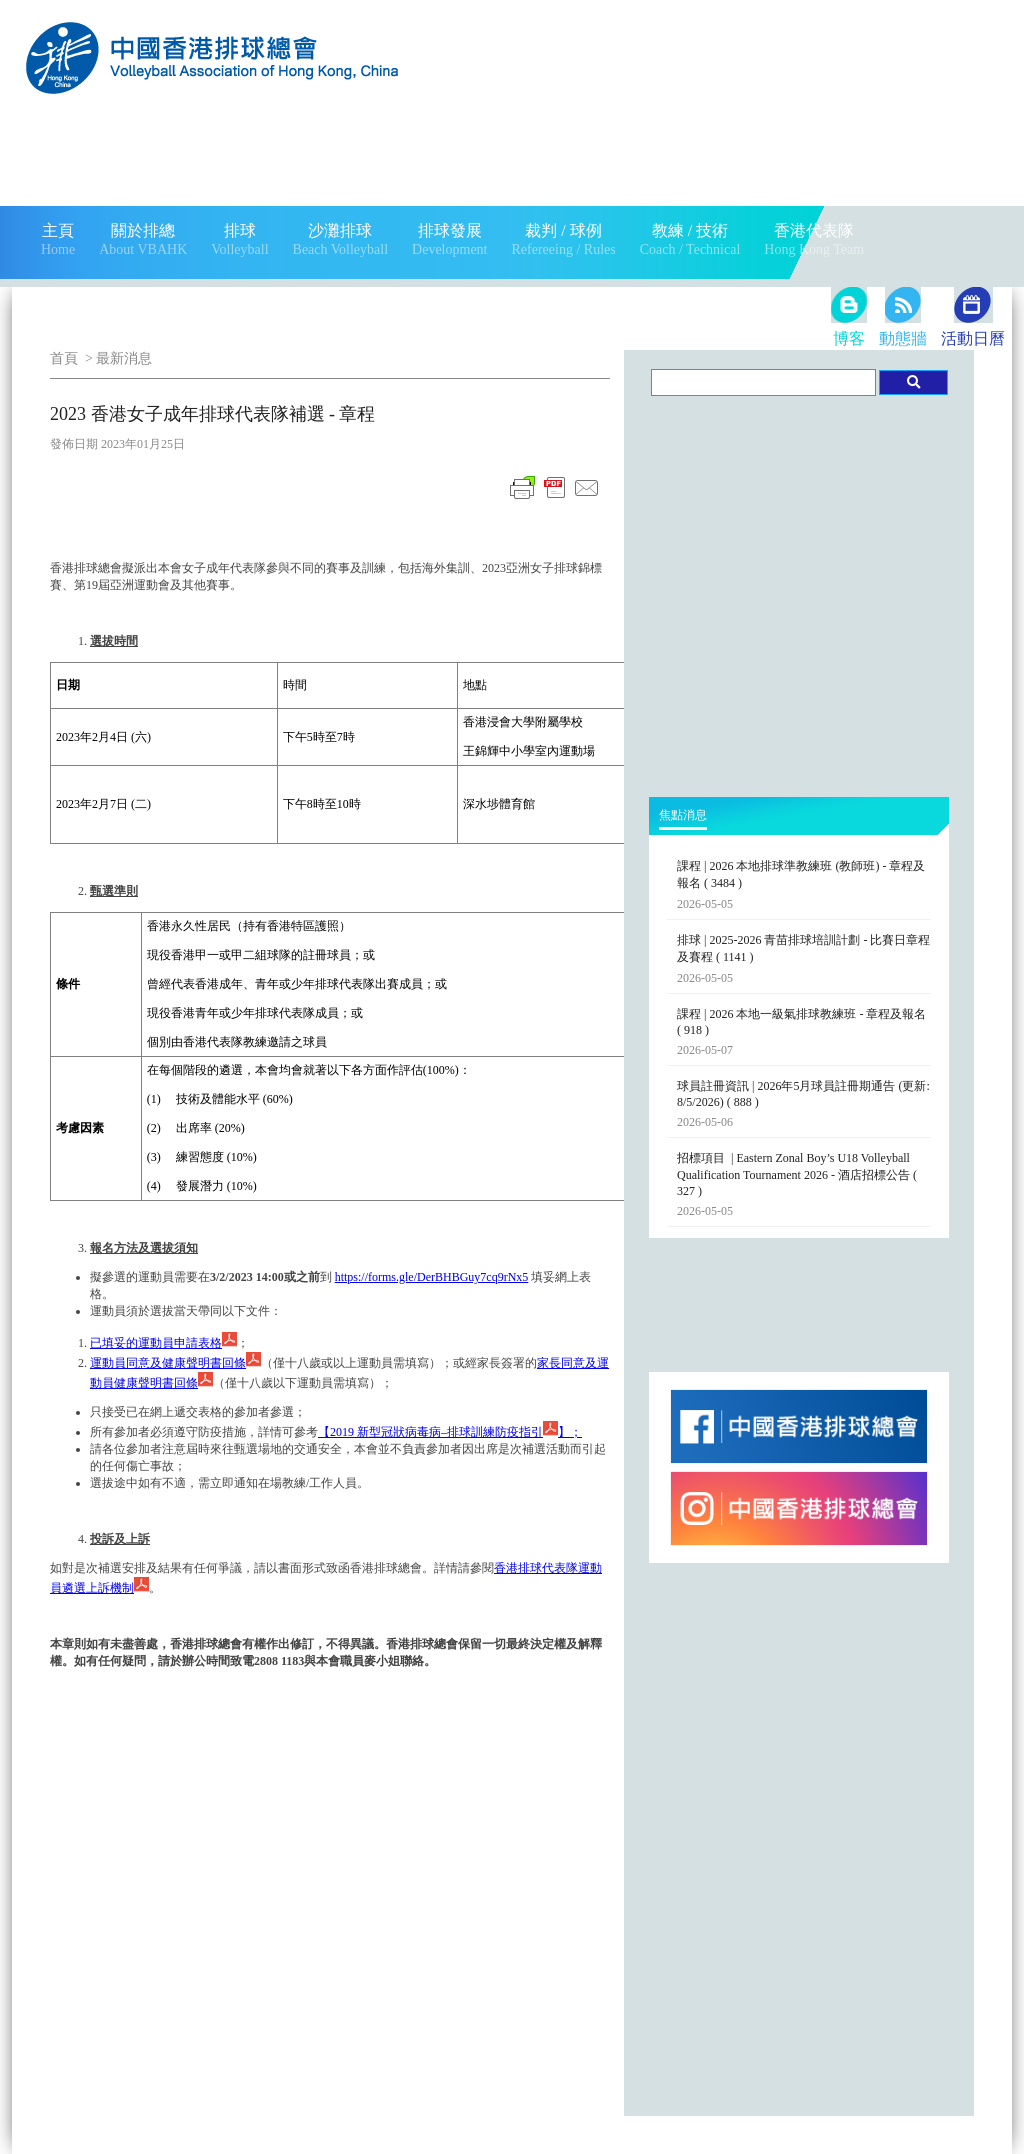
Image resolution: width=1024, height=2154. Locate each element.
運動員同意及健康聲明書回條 (175, 1363)
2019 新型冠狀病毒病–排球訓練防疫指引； (450, 1432)
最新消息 (124, 358)
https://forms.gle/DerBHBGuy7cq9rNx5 (432, 1277)
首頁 (64, 358)
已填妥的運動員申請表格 (163, 1343)
